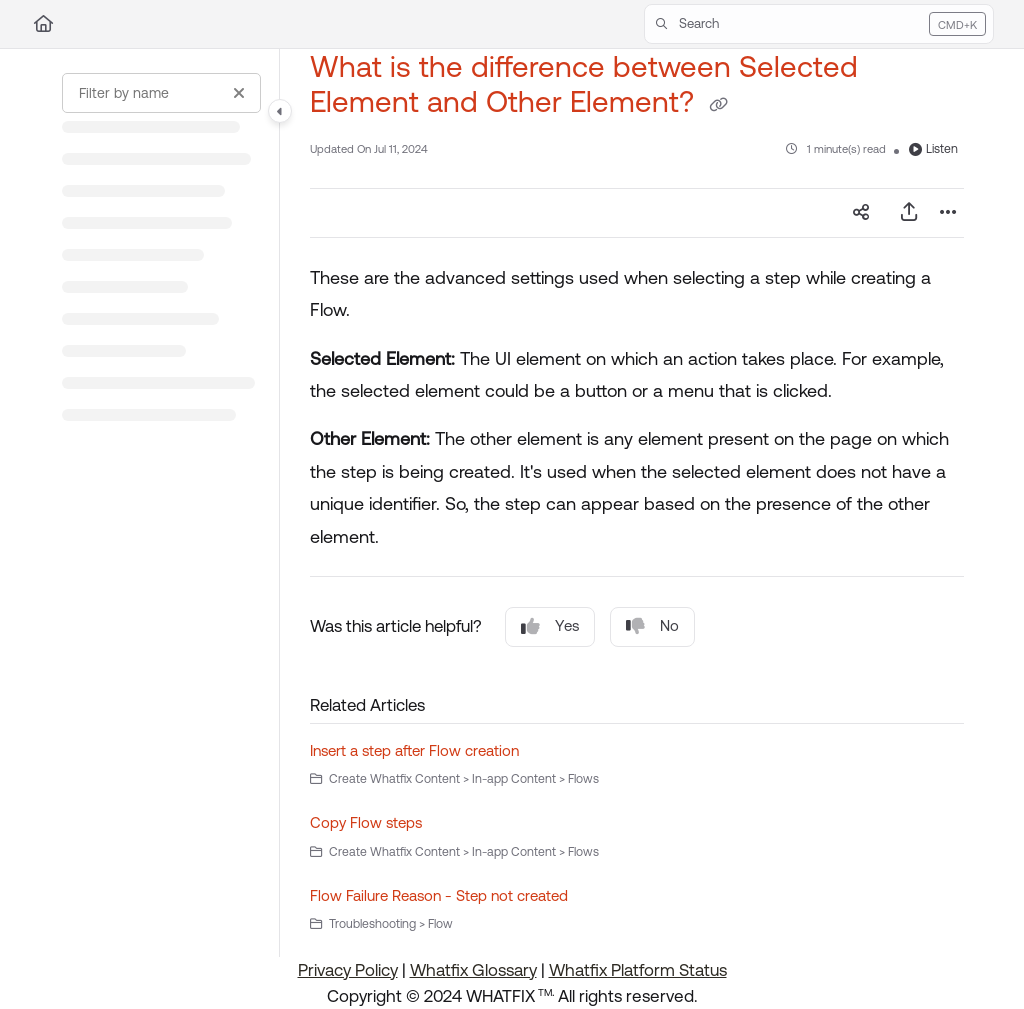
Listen (933, 149)
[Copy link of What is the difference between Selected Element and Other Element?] (718, 105)
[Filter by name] (161, 93)
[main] (637, 503)
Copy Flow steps (366, 822)
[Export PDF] (909, 213)
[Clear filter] (239, 93)
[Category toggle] (280, 111)
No (652, 626)
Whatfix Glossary (473, 970)
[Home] (43, 24)
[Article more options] (948, 213)
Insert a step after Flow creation (414, 750)
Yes (550, 626)
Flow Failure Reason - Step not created (439, 895)
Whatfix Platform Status (638, 970)
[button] (819, 24)
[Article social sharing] (861, 213)
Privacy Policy (348, 970)
